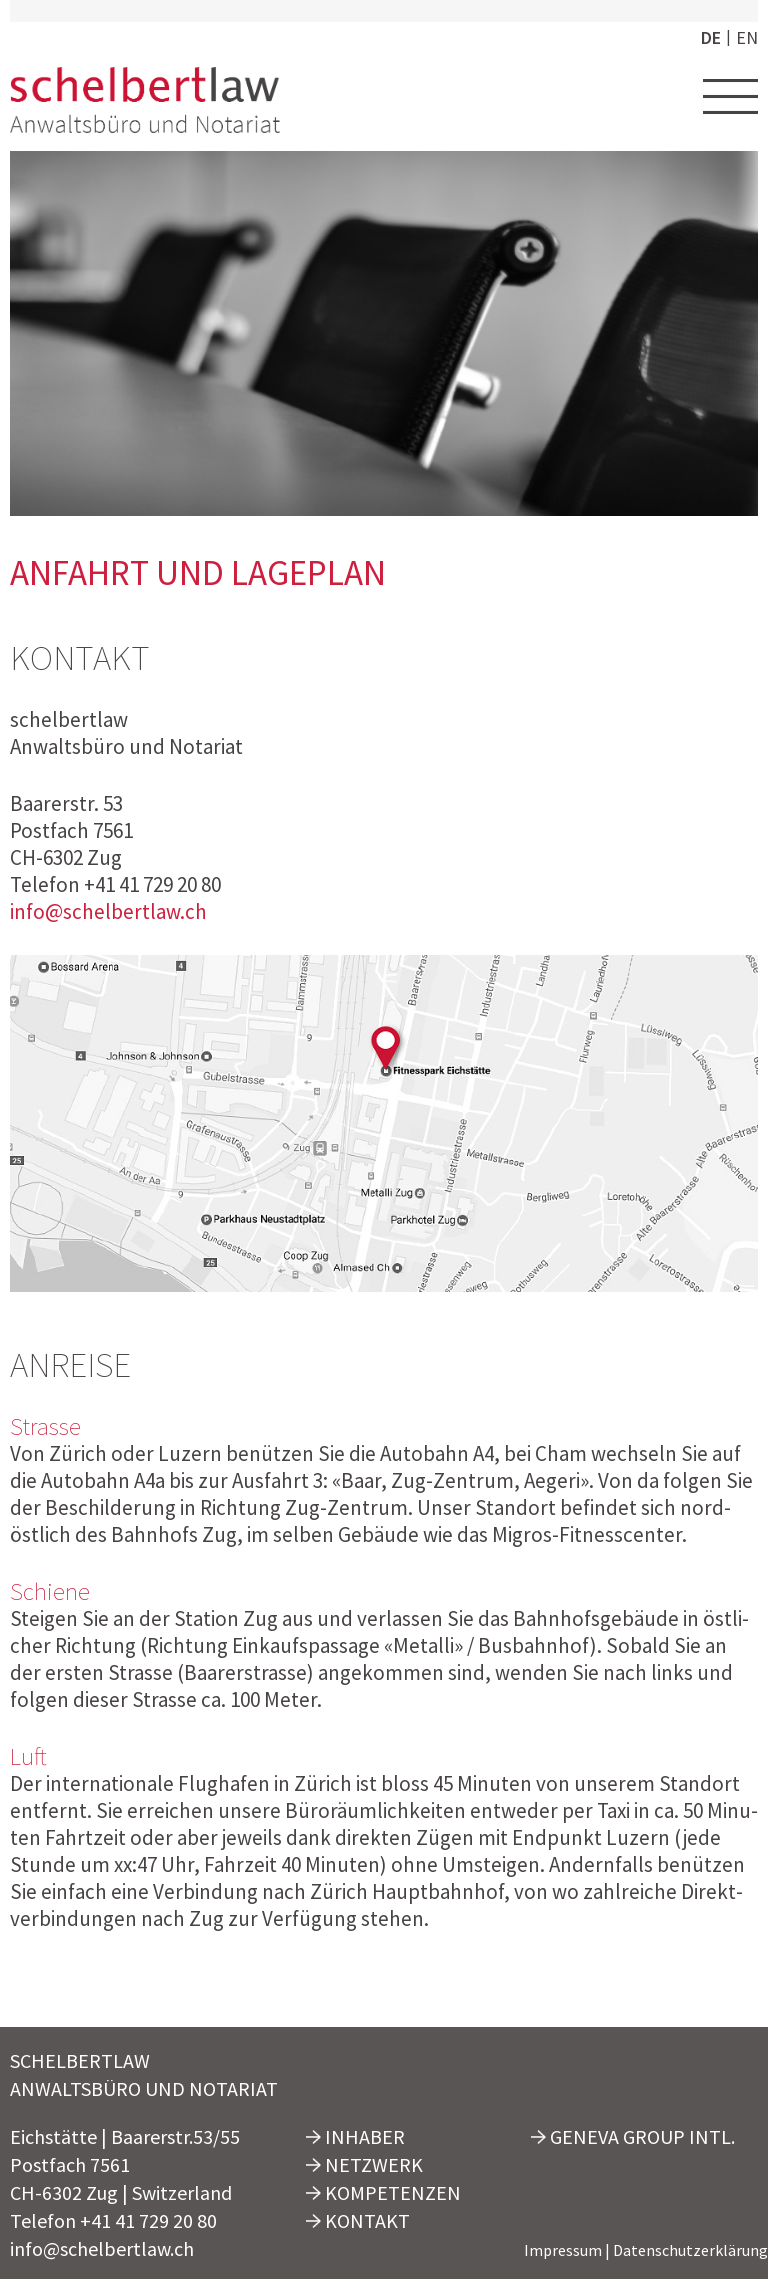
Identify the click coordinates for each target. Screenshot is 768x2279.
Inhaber (355, 2136)
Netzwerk (364, 2164)
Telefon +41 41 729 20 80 (113, 2220)
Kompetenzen (383, 2192)
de (711, 38)
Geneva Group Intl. (633, 2136)
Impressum (563, 2250)
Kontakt (358, 2220)
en (747, 38)
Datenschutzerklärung (690, 2250)
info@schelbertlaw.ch (108, 911)
